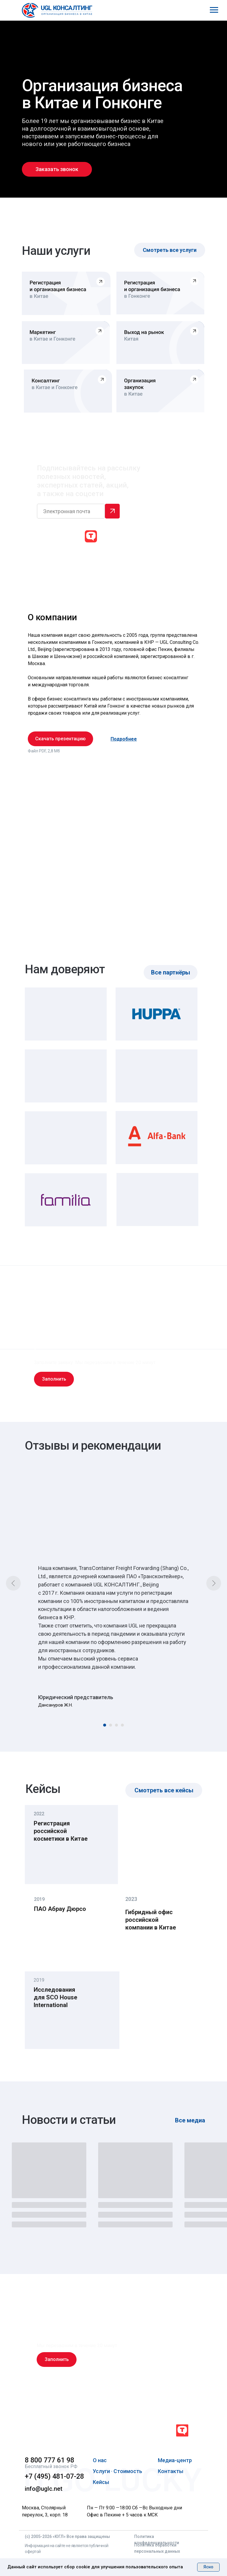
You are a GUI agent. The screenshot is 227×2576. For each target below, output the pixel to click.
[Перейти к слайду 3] (116, 1725)
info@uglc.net (43, 2488)
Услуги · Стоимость (117, 2471)
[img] (65, 2431)
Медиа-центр (175, 2460)
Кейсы (101, 2482)
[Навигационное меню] (214, 10)
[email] (71, 511)
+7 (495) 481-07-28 (54, 2476)
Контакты (170, 2471)
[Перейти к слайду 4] (122, 1725)
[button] (57, 169)
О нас (100, 2460)
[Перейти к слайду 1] (104, 1725)
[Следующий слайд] (213, 1583)
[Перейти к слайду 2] (110, 1725)
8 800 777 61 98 (49, 2460)
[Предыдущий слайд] (13, 1583)
